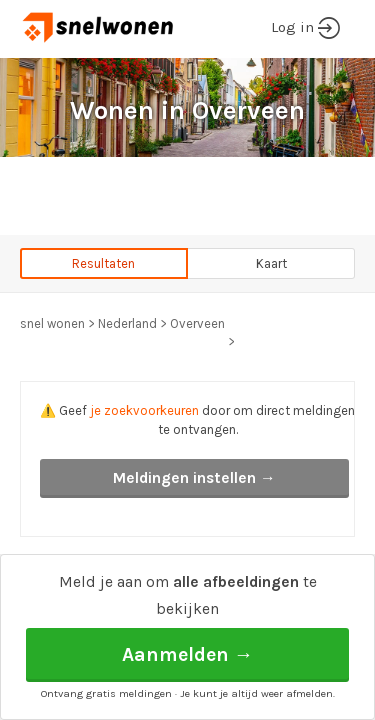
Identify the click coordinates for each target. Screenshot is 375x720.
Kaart (271, 263)
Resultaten (103, 263)
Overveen (197, 323)
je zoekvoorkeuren (144, 410)
